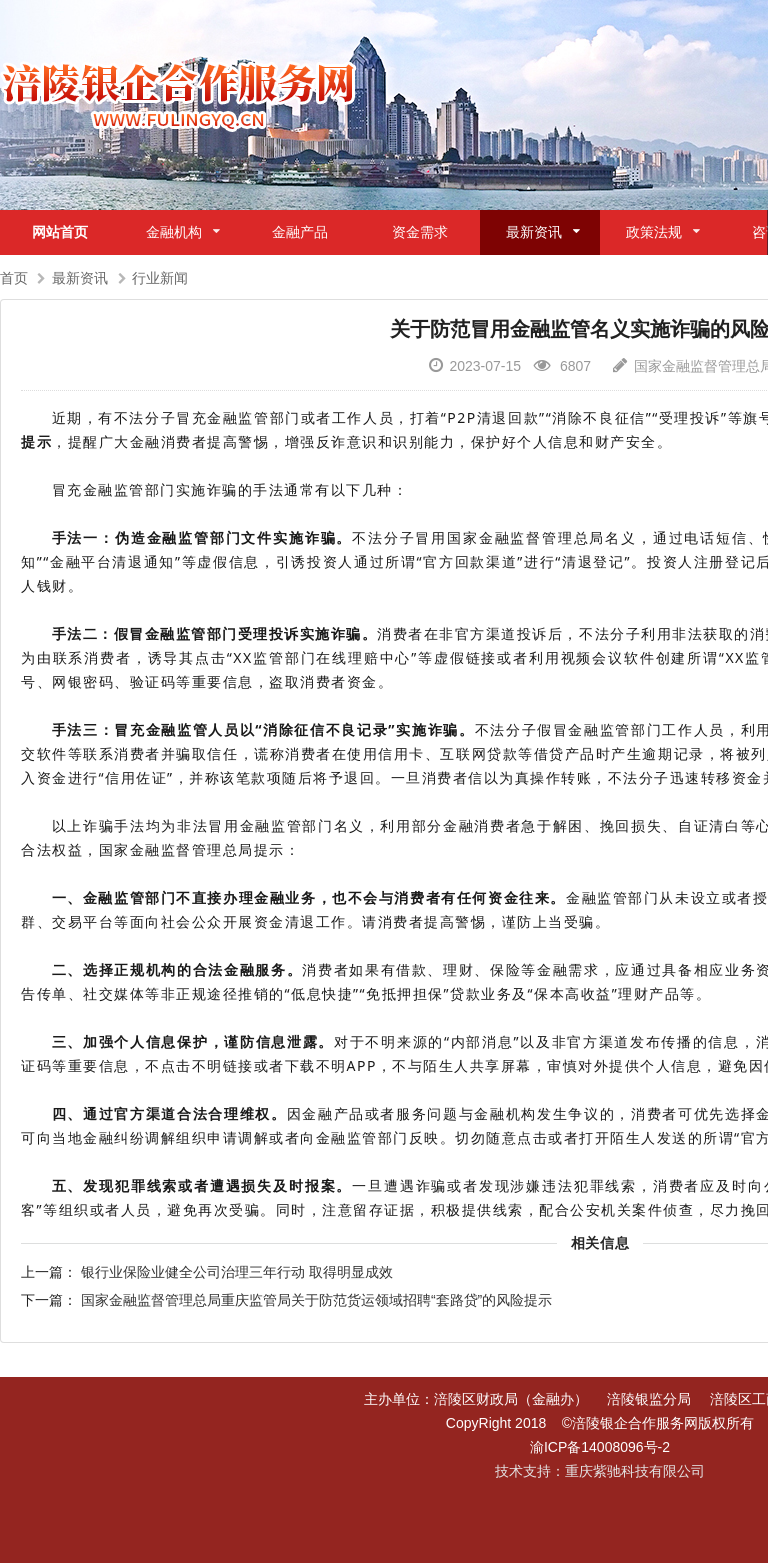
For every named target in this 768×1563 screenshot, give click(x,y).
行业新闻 (160, 278)
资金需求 (420, 232)
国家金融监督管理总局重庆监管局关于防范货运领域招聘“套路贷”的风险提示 (316, 1300)
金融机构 (174, 232)
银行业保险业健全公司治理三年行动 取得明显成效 (237, 1272)
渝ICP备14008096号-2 (600, 1447)
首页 (14, 278)
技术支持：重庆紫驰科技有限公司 (600, 1471)
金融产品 (300, 232)
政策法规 (654, 232)
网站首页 (60, 232)
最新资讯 (534, 232)
